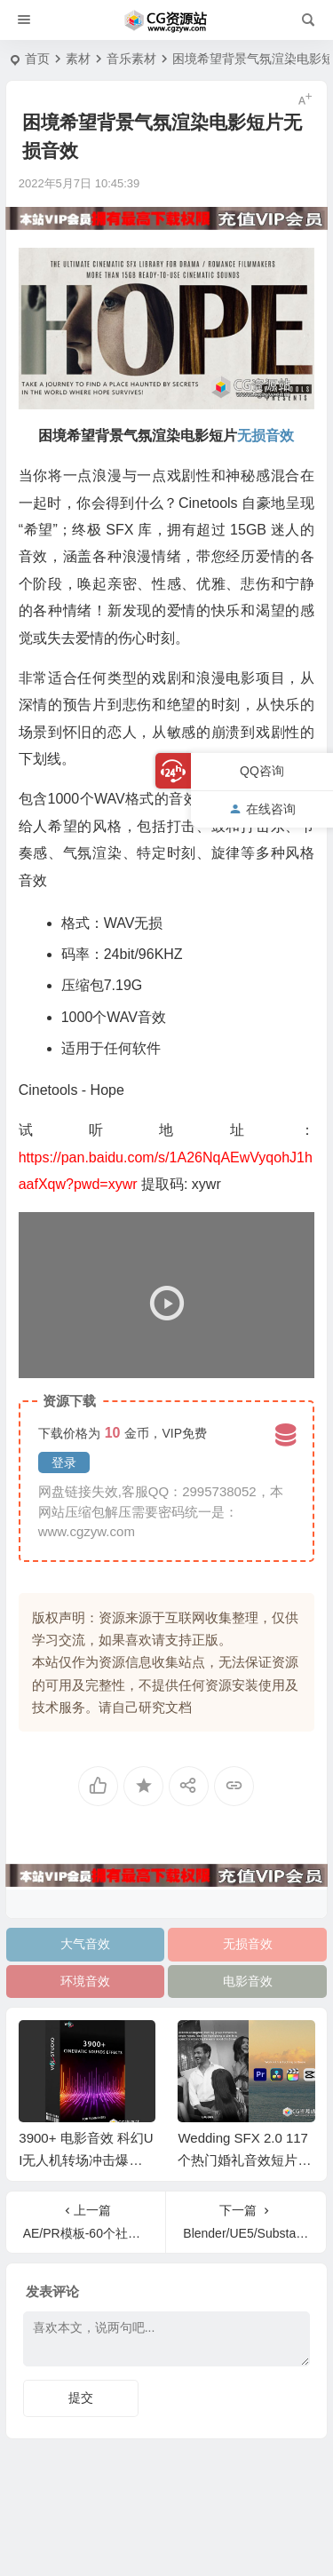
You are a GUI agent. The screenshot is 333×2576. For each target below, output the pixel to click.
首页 (37, 59)
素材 (78, 59)
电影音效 (248, 1981)
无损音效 (248, 1944)
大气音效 (85, 1944)
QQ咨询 (262, 771)
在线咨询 (262, 809)
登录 (64, 1462)
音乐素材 (131, 59)
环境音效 (85, 1981)
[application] (166, 1295)
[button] (166, 1294)
